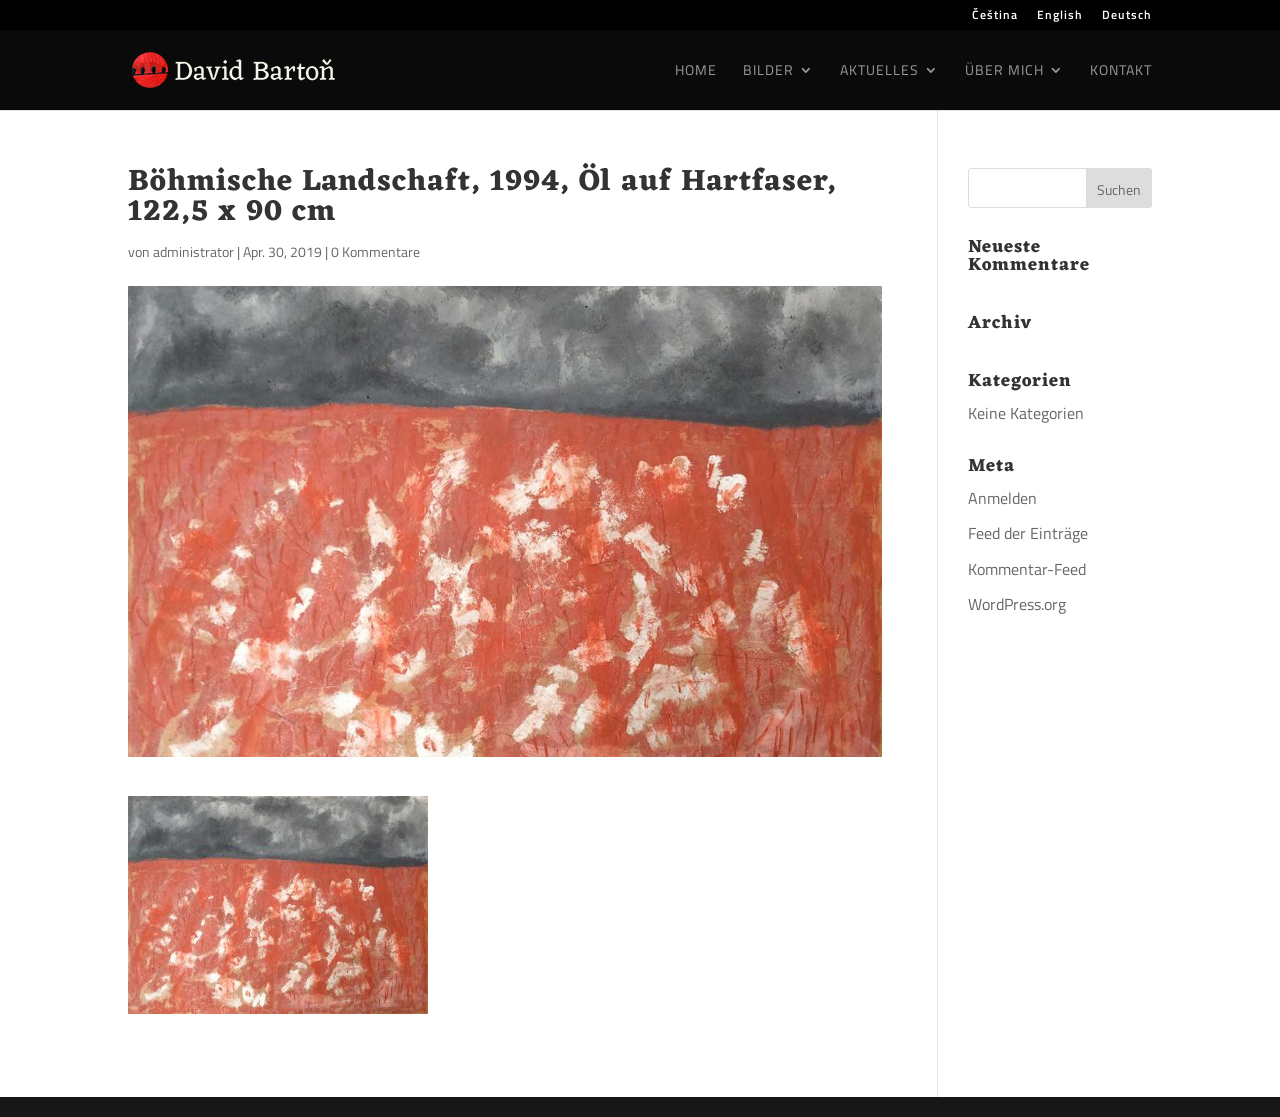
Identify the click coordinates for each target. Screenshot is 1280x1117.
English (1060, 16)
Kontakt (1121, 71)
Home (696, 71)
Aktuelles (879, 71)
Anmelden (1002, 498)
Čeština (995, 16)
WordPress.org (1017, 604)
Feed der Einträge (1028, 533)
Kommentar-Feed (1027, 569)
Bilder (768, 71)
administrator (193, 251)
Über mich (1004, 71)
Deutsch (1127, 16)
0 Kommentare (375, 251)
